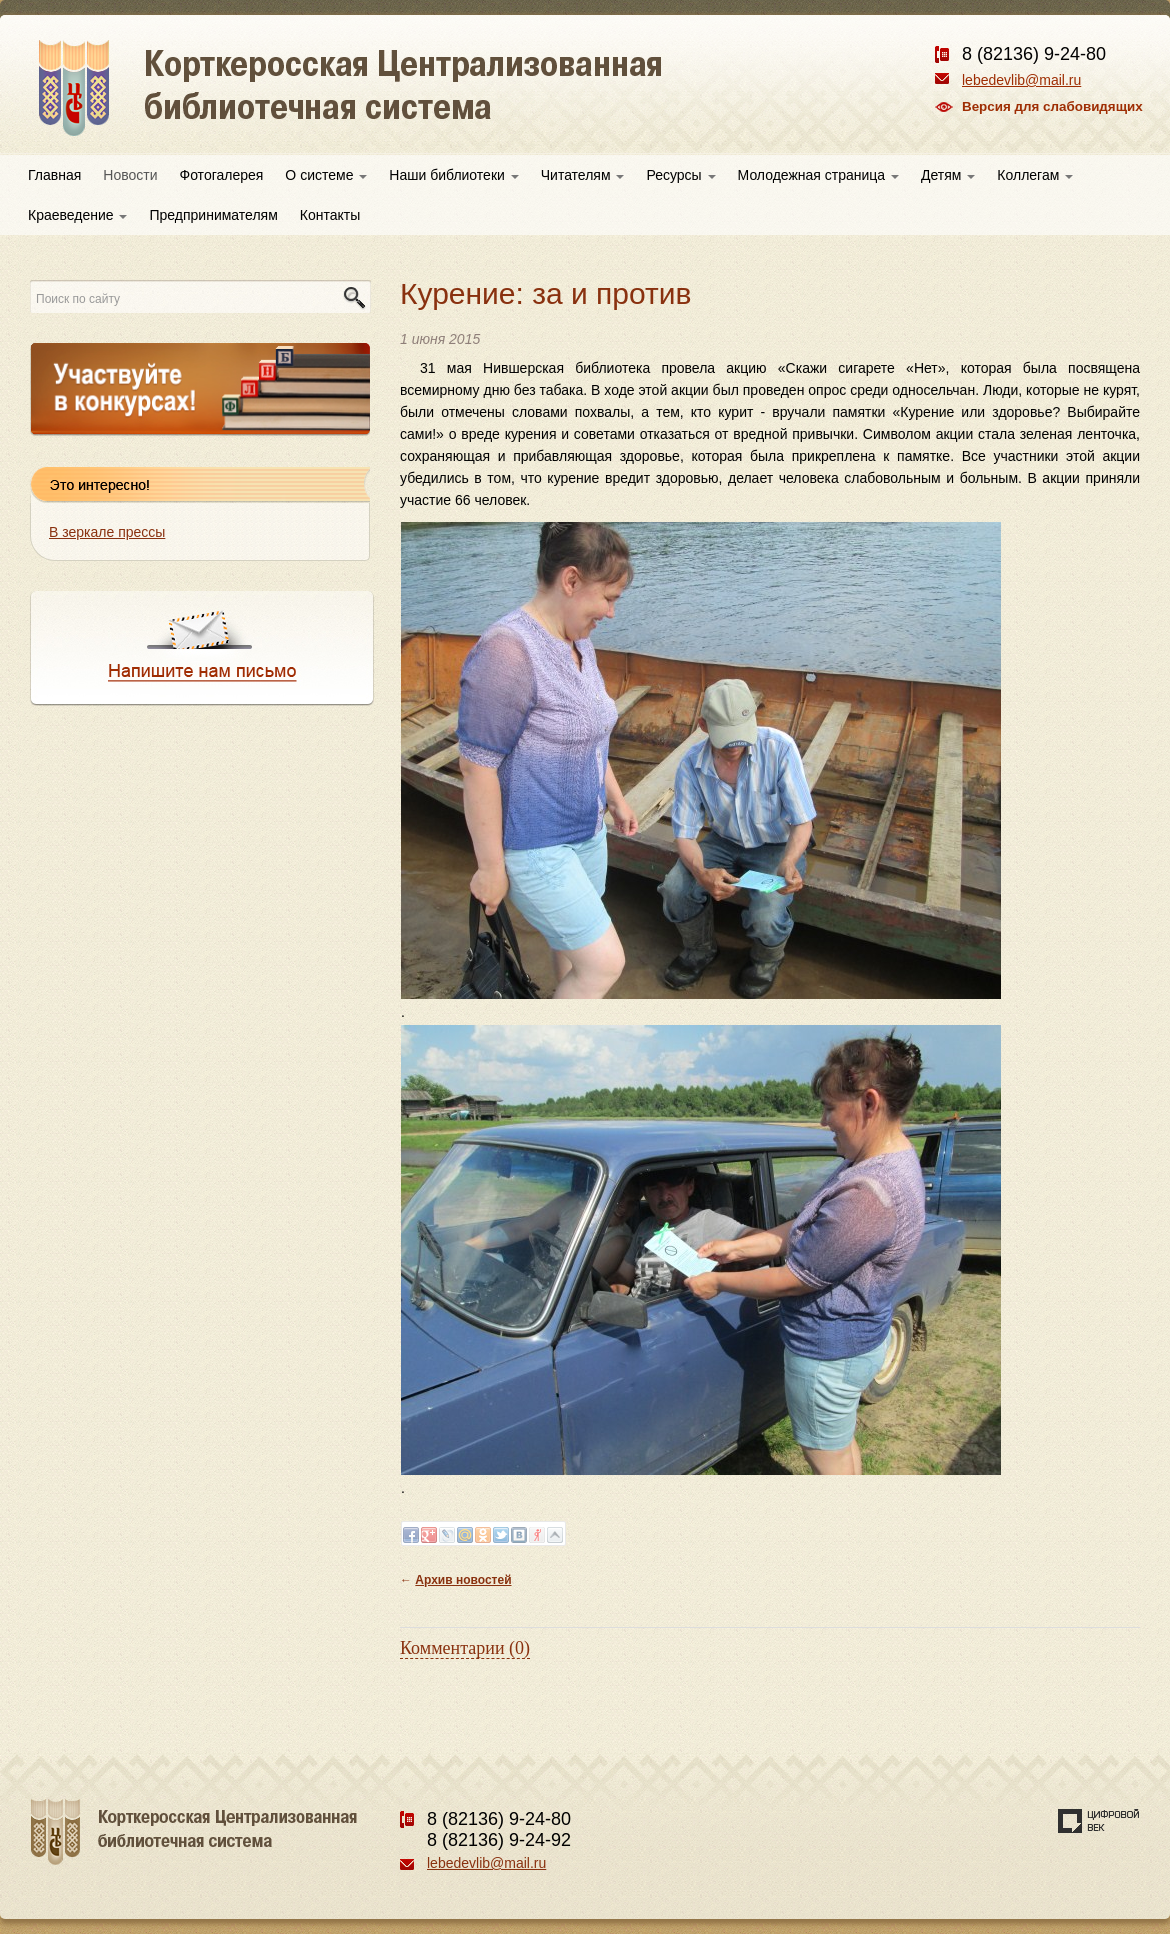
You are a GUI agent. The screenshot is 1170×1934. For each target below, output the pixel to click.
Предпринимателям (213, 215)
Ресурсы (680, 175)
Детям (948, 175)
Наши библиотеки (453, 175)
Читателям (583, 175)
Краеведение (77, 215)
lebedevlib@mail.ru (1021, 80)
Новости (130, 175)
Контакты (330, 215)
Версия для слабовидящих (1052, 106)
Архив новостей (463, 1580)
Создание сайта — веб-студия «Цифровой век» (1099, 1821)
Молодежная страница (818, 175)
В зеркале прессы (107, 532)
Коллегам (1035, 175)
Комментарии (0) (465, 1648)
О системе (326, 175)
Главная (54, 175)
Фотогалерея (222, 175)
